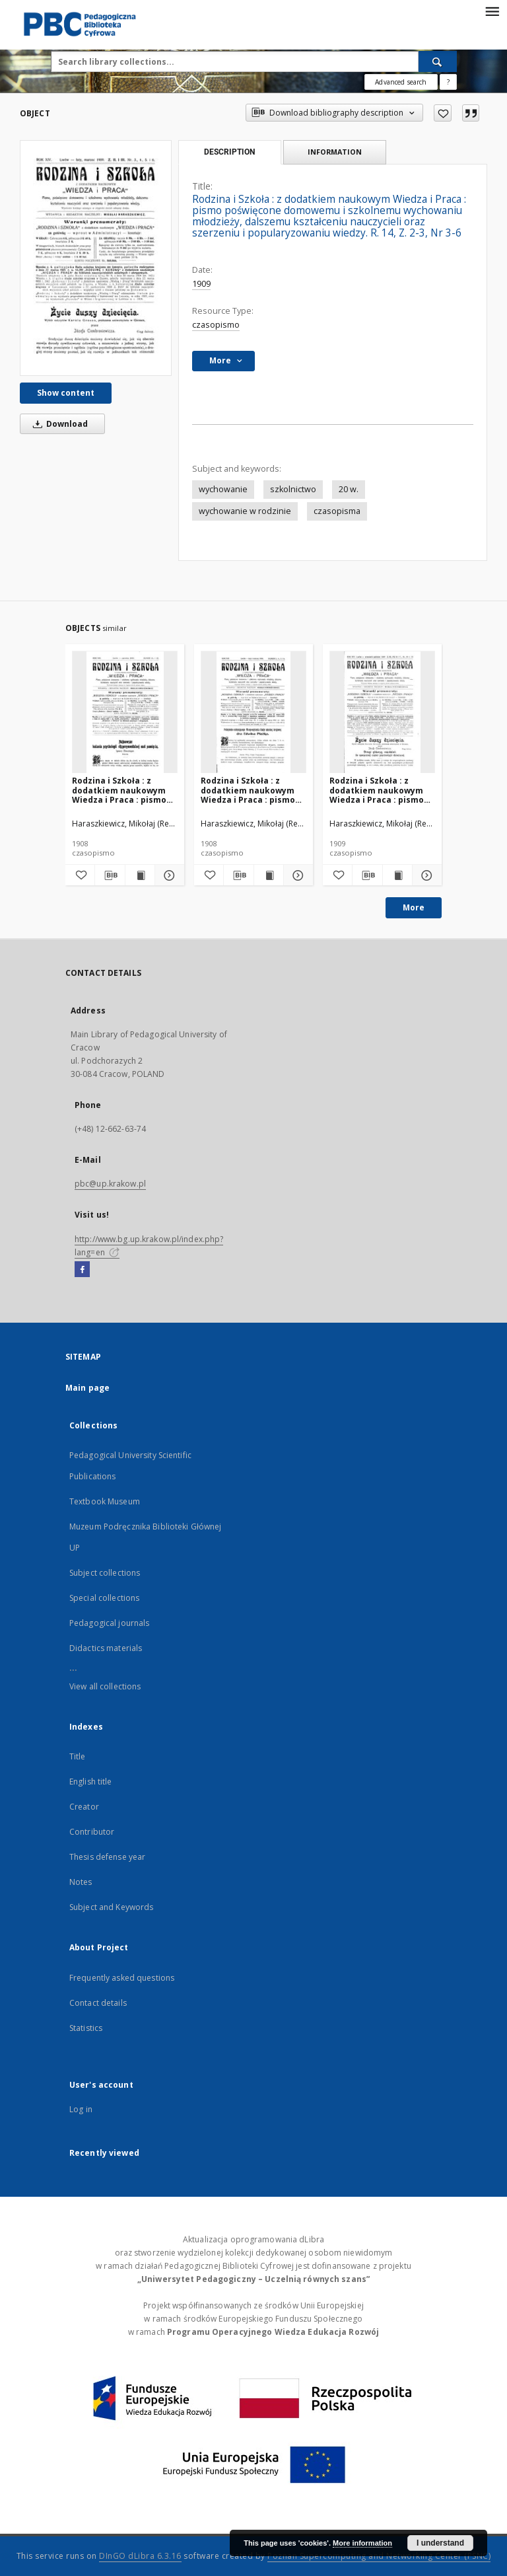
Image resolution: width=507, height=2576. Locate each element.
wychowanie (223, 489)
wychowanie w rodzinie (245, 511)
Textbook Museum (104, 1501)
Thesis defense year (107, 1856)
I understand (440, 2543)
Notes (80, 1882)
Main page (87, 1387)
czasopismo (216, 324)
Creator (84, 1806)
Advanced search (400, 82)
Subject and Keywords (111, 1907)
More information (362, 2543)
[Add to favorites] (443, 113)
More (413, 907)
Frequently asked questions (121, 1977)
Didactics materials (105, 1648)
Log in (80, 2109)
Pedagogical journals (109, 1623)
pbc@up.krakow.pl (110, 1183)
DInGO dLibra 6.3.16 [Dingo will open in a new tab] (140, 2555)
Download (58, 423)
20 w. (348, 489)
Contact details (98, 2002)
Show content (65, 392)
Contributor (91, 1831)
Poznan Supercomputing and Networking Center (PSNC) (378, 2555)
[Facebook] (82, 1270)
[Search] (438, 61)
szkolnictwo (293, 489)
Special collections (104, 1597)
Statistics (85, 2028)
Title (77, 1756)
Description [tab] (229, 152)
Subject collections (104, 1572)
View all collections (105, 1686)
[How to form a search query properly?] (448, 82)
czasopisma (337, 511)
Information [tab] (335, 152)
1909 (201, 283)
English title (90, 1781)
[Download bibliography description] (109, 875)
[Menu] (492, 10)
